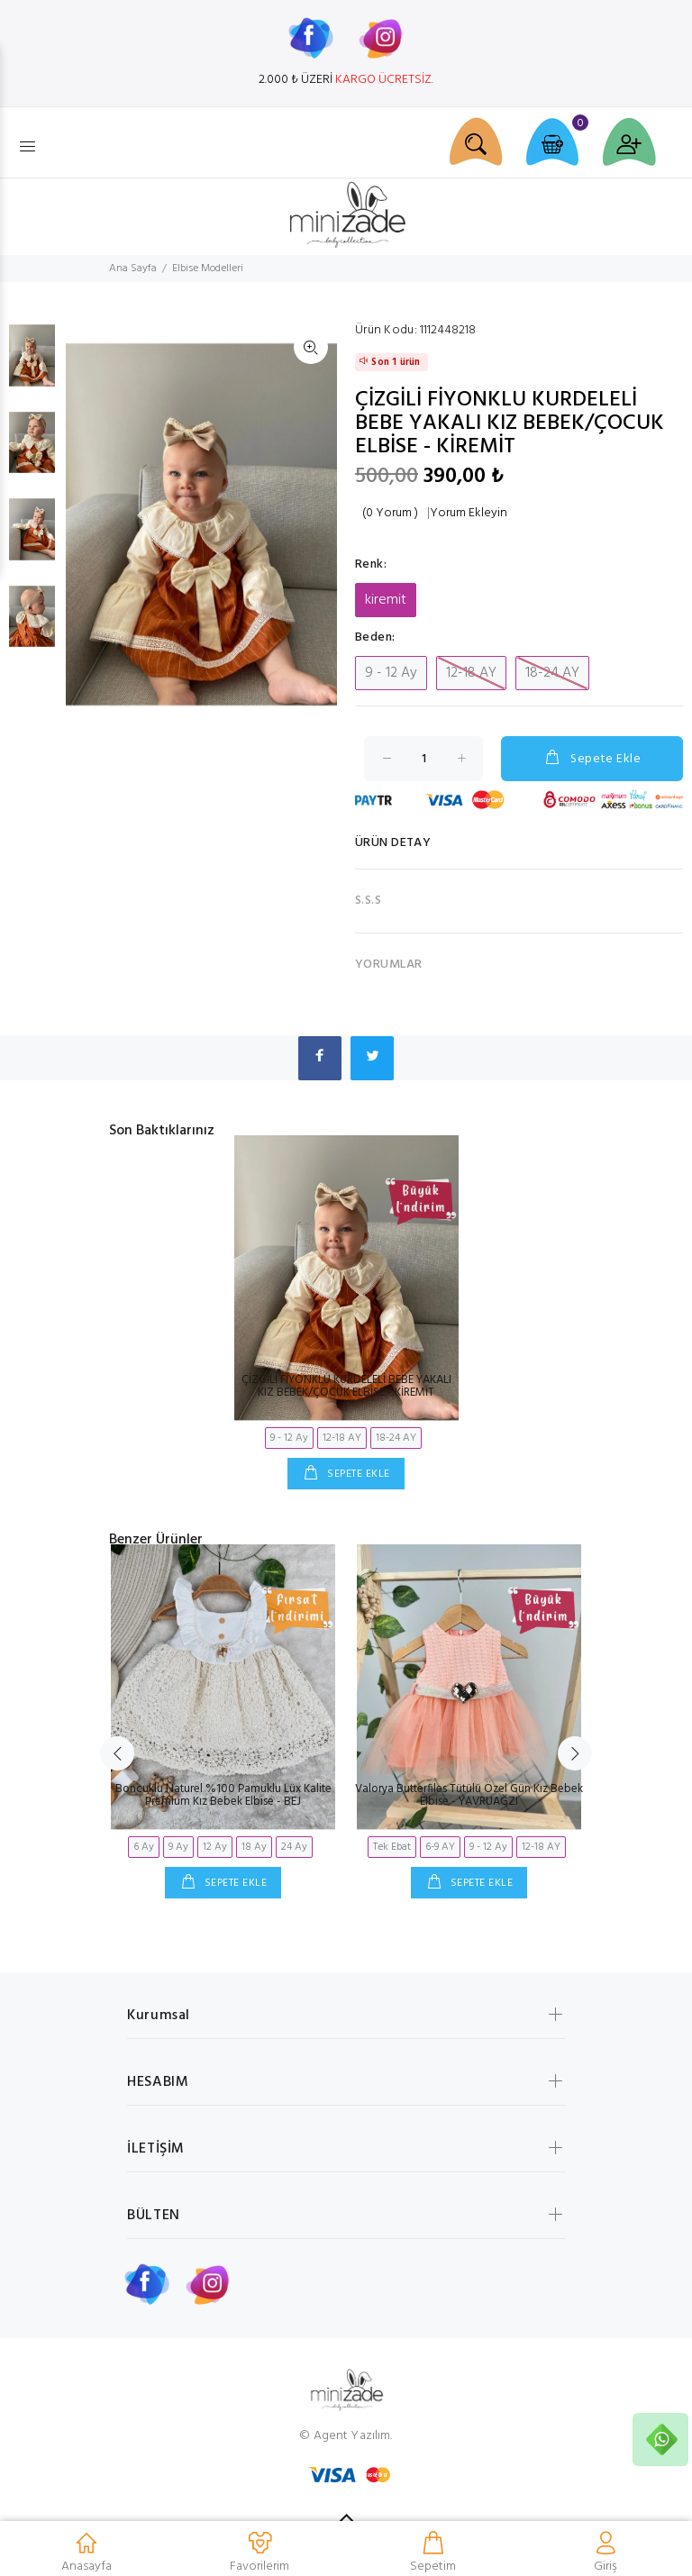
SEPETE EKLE (357, 1474)
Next (575, 1753)
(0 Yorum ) (390, 513)
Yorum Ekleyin (468, 513)
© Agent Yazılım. (345, 2436)
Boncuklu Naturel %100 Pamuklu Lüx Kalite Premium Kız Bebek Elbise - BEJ (223, 1795)
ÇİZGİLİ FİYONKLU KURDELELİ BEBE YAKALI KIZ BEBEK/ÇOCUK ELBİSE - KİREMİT (346, 1386)
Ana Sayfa (133, 268)
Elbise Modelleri (207, 268)
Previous (117, 1753)
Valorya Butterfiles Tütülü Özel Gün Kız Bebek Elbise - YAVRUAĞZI (469, 1795)
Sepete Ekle (592, 758)
